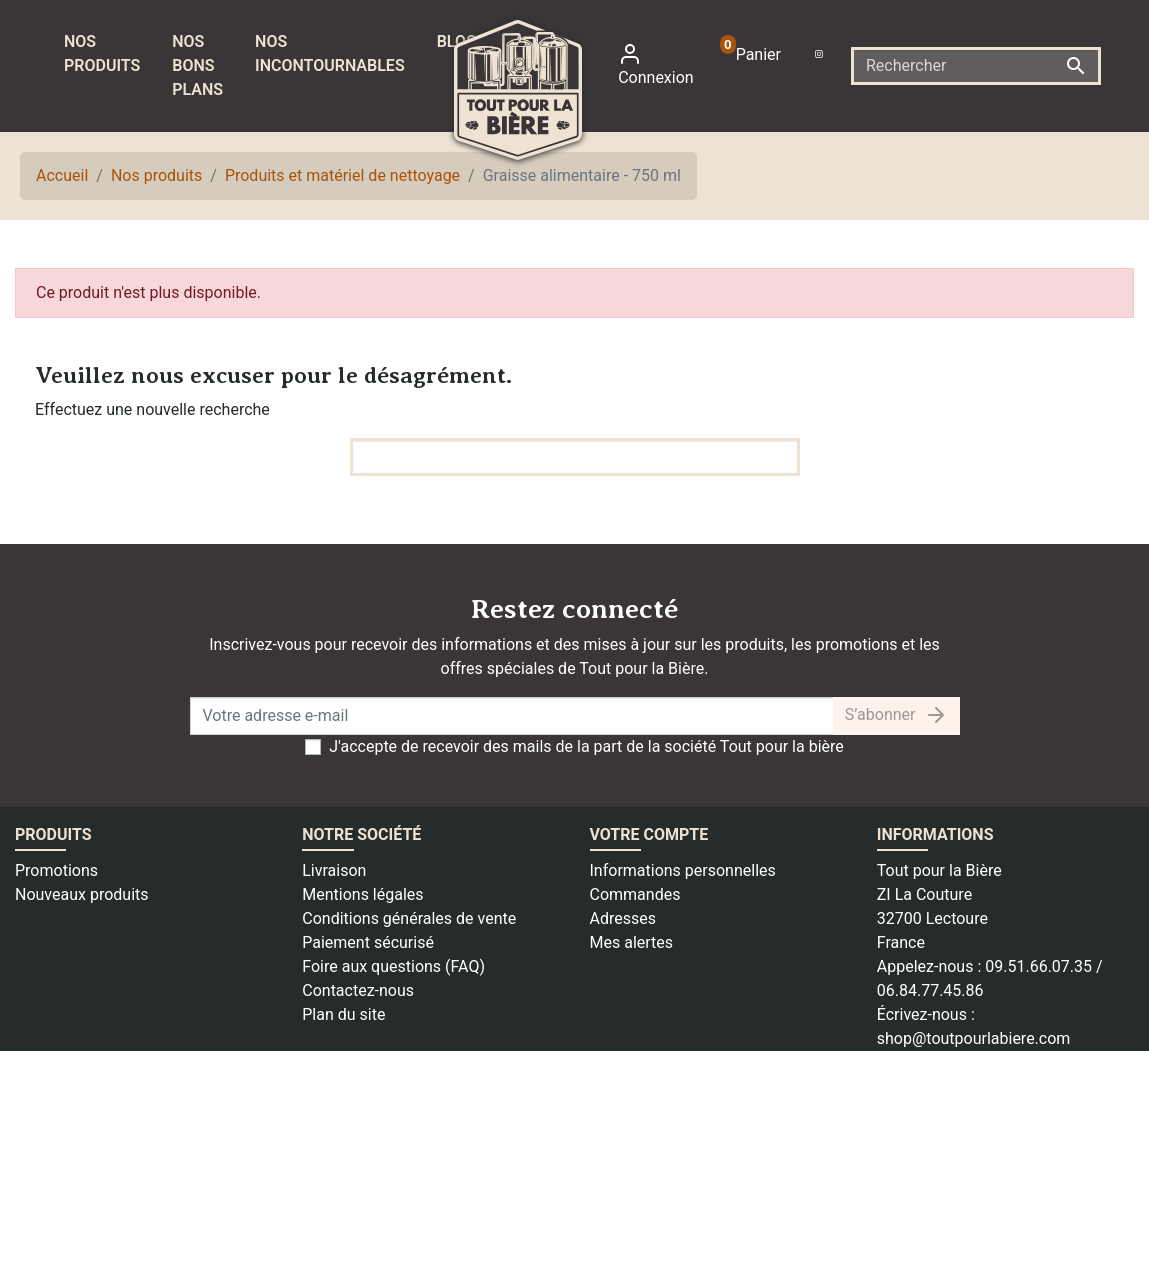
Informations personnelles (683, 870)
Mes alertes (632, 942)
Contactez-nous (358, 990)
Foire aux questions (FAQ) (393, 966)
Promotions (56, 870)
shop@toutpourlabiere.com (974, 1038)
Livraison (334, 870)
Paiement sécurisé (368, 942)
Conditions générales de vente (409, 918)
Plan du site (343, 1014)
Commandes (635, 894)
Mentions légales (362, 894)
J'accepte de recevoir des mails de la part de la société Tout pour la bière (586, 746)
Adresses (623, 918)
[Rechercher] (976, 66)
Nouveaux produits (82, 894)
